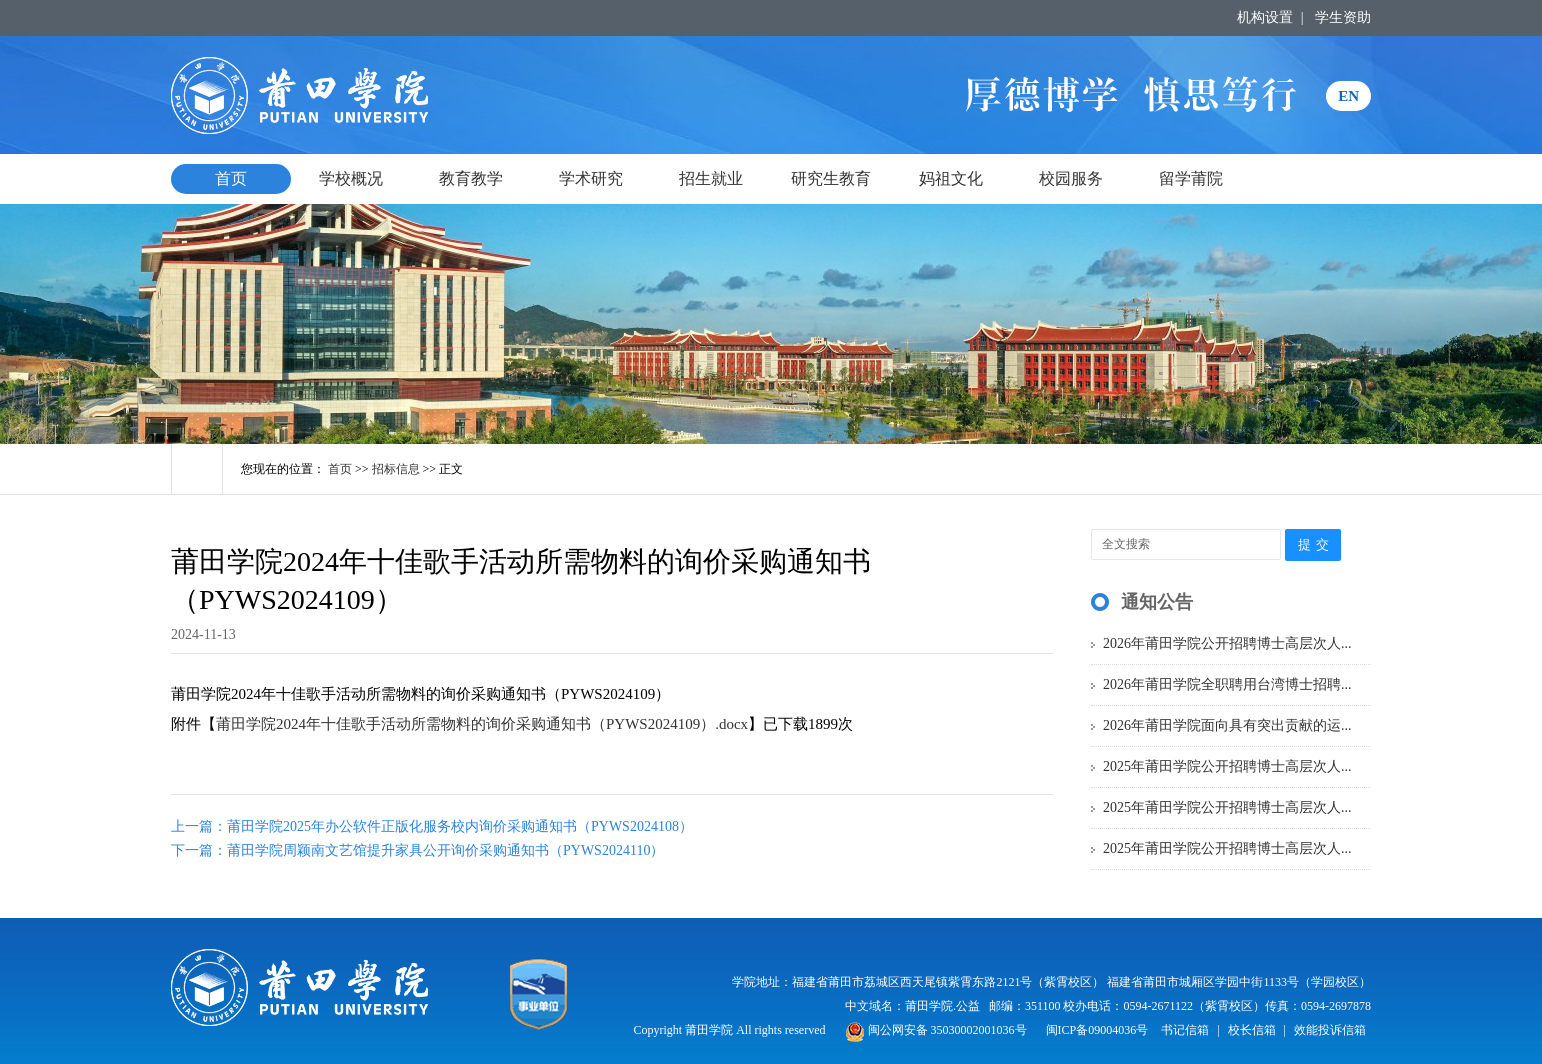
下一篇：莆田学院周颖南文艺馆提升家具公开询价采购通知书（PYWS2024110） (417, 850)
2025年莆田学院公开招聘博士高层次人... (1227, 766)
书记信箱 (1185, 1030)
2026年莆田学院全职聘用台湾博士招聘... (1227, 684)
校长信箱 (1252, 1030)
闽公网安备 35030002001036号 (936, 1030)
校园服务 (1071, 178)
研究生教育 (831, 178)
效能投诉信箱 (1330, 1030)
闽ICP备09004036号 (1097, 1030)
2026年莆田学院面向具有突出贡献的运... (1227, 725)
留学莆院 (1191, 178)
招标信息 (396, 469)
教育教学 (471, 178)
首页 (231, 178)
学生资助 (1343, 17)
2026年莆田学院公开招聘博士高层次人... (1227, 643)
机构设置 (1265, 17)
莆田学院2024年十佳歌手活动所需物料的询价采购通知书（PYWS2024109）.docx (482, 724)
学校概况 (351, 178)
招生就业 (711, 178)
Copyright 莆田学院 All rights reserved (731, 1030)
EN (1348, 96)
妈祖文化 (951, 178)
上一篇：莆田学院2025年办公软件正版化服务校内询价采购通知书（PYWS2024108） (432, 826)
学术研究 (591, 178)
